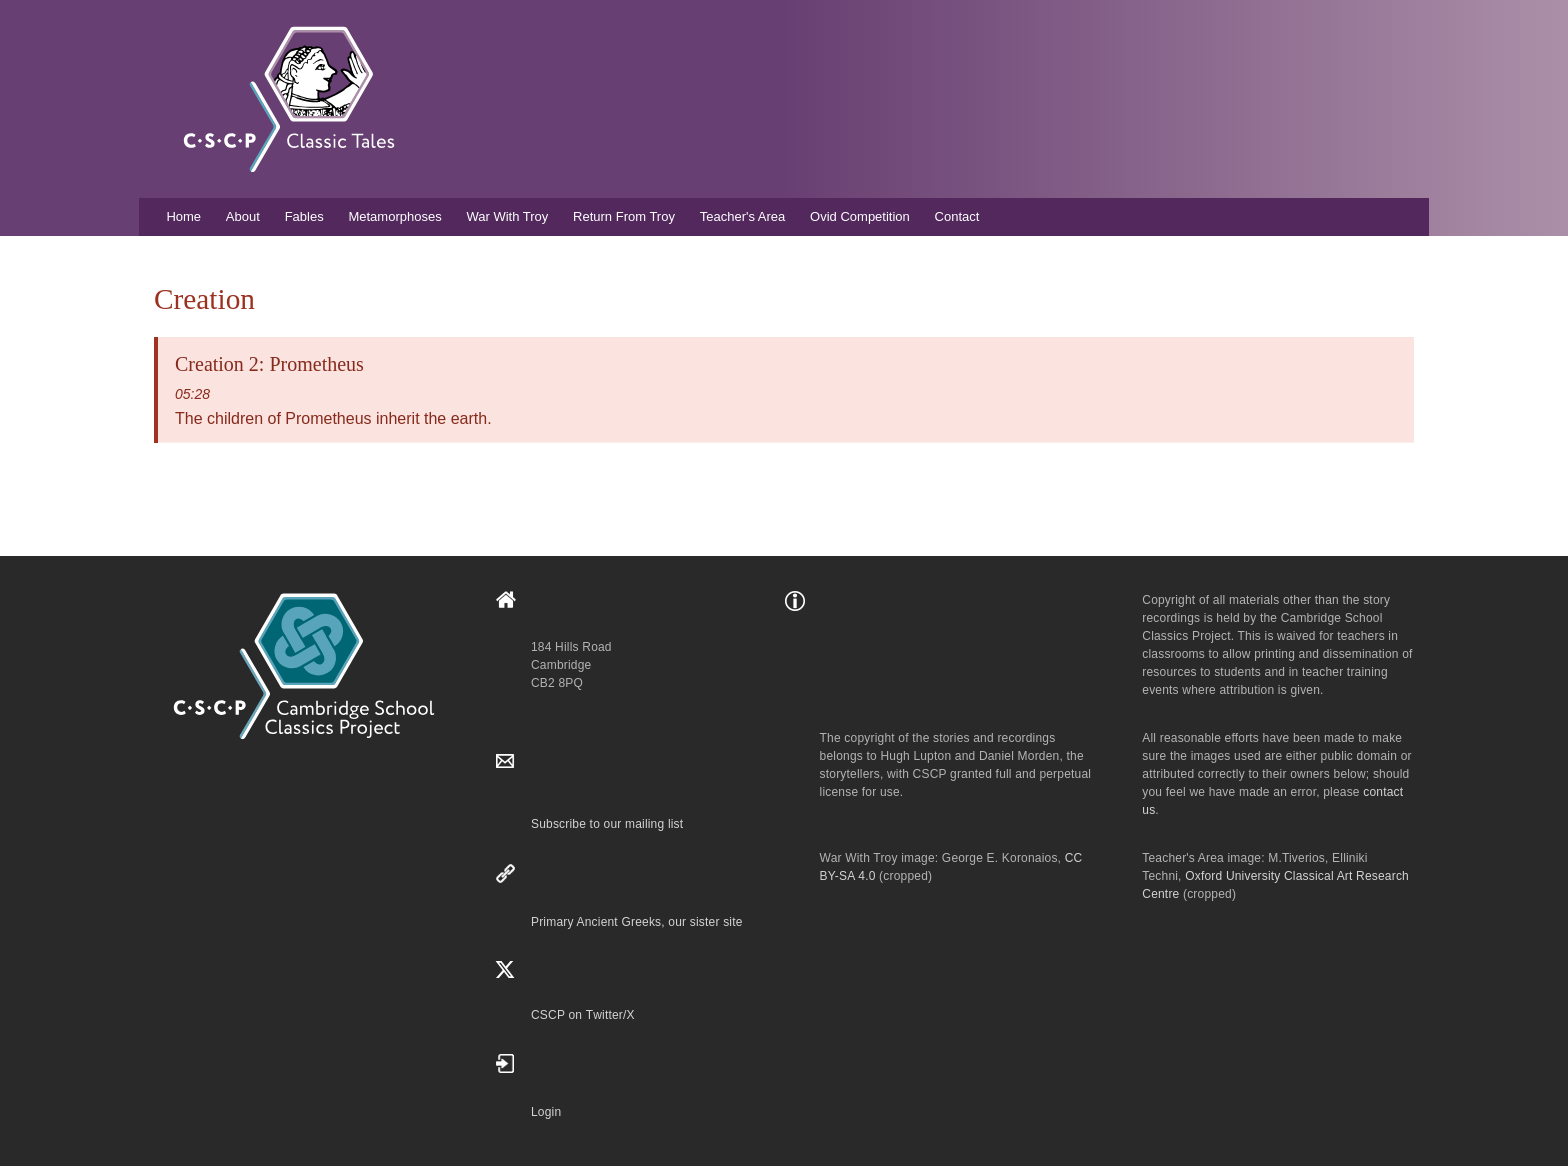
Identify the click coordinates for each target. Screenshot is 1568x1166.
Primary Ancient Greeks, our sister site (637, 922)
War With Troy (507, 216)
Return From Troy (624, 216)
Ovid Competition (860, 216)
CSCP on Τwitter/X (583, 1015)
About (243, 216)
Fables (304, 216)
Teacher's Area (743, 216)
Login (546, 1112)
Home (183, 216)
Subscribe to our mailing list (607, 824)
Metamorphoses (394, 216)
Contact (957, 216)
